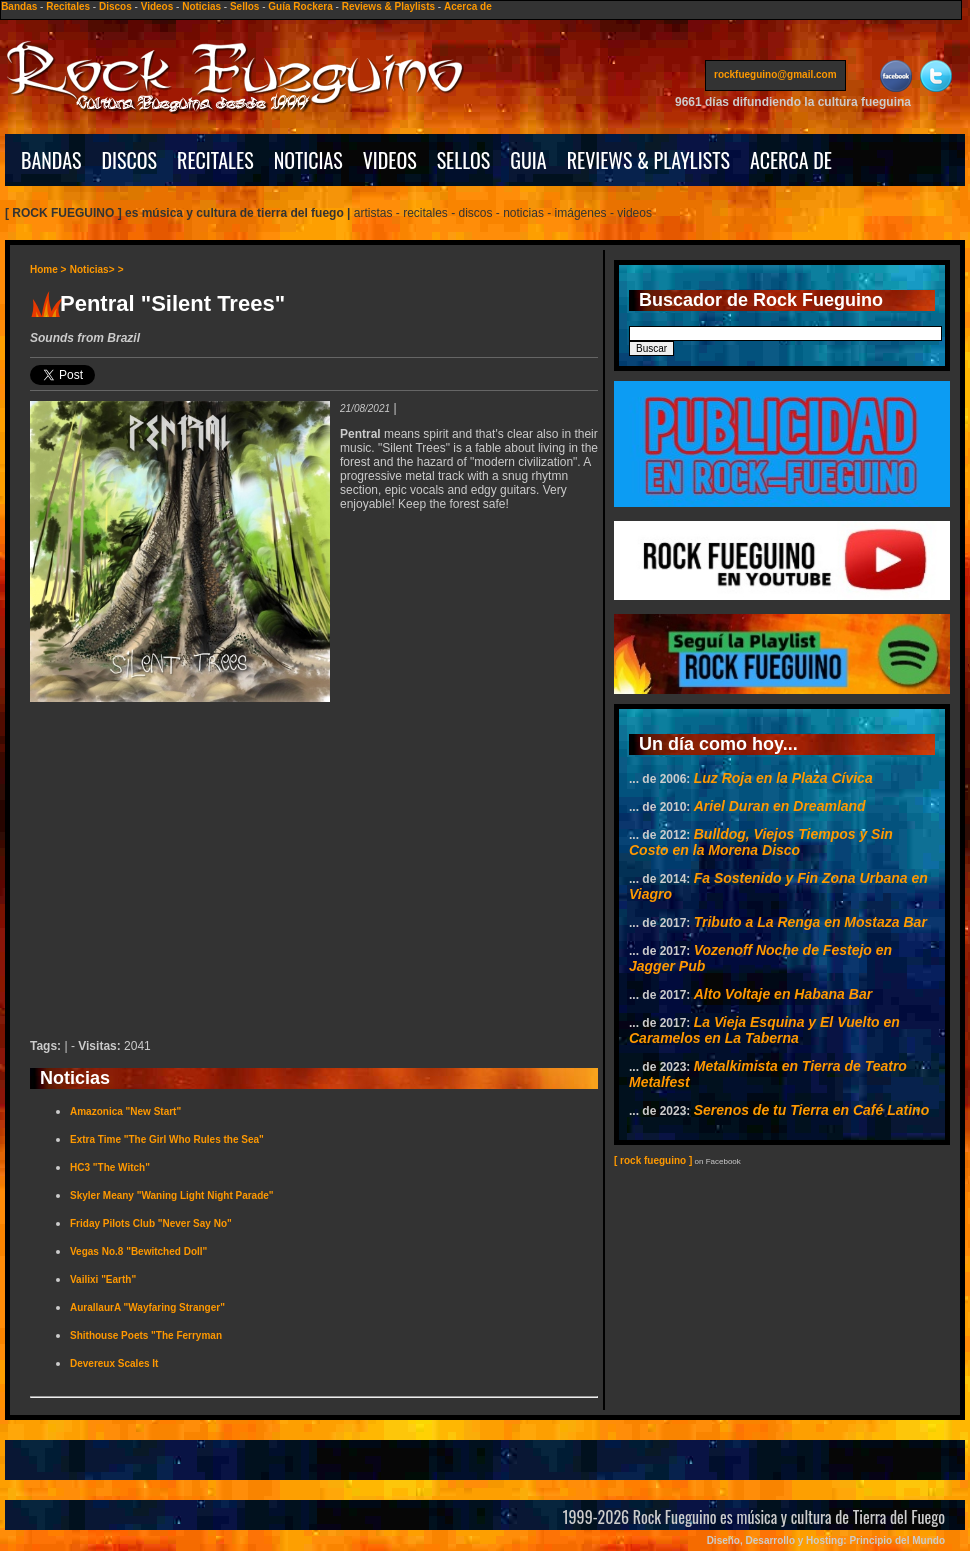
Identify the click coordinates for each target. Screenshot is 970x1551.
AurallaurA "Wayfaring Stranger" (147, 1307)
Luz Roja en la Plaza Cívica (783, 778)
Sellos (244, 6)
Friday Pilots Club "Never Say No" (151, 1223)
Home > (48, 269)
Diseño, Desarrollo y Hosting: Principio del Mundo (826, 1540)
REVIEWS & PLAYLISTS (648, 160)
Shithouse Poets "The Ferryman (146, 1335)
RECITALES (215, 160)
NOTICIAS (308, 160)
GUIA (528, 160)
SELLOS (464, 160)
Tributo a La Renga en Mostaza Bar (810, 922)
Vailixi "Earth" (103, 1279)
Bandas (19, 6)
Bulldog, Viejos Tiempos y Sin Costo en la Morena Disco (761, 842)
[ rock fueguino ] (653, 1160)
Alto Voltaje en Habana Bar (783, 994)
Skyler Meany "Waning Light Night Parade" (172, 1195)
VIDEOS (390, 160)
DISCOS (130, 160)
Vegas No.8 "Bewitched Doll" (138, 1251)
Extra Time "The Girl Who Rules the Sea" (167, 1139)
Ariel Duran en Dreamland (780, 806)
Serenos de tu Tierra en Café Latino (811, 1110)
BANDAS (51, 160)
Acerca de (468, 6)
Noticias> (92, 269)
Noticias (201, 6)
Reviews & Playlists (388, 6)
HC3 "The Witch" (110, 1167)
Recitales (68, 6)
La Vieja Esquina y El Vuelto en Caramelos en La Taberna (764, 1030)
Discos (115, 6)
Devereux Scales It (114, 1363)
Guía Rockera (300, 6)
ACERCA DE (791, 160)
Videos (157, 6)
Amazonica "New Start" (125, 1111)
